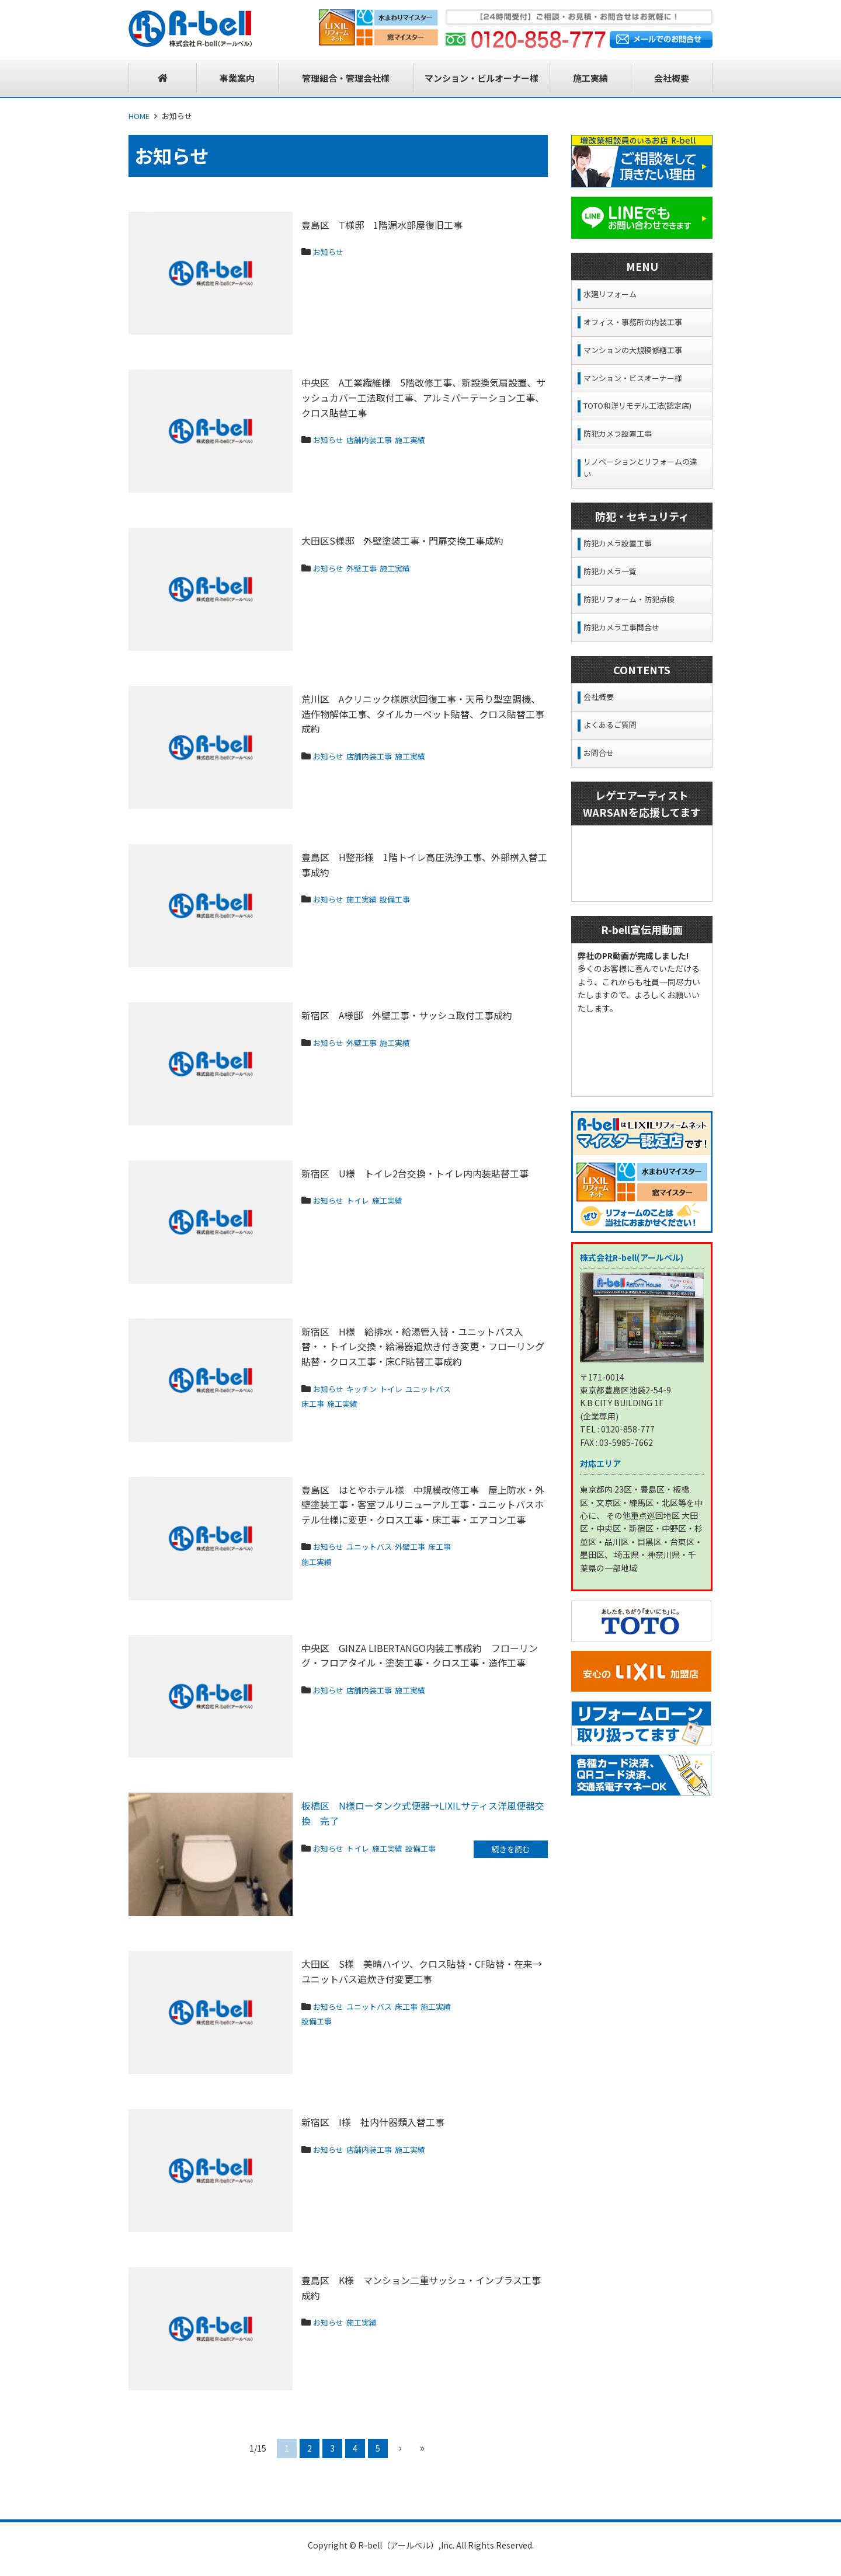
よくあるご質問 (610, 724)
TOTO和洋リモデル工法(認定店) (637, 405)
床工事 (374, 1403)
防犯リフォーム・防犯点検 (629, 599)
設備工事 (412, 898)
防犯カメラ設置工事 (617, 433)
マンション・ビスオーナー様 (632, 378)
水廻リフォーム (610, 293)
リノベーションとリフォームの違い (640, 467)
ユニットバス (329, 1403)
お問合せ (598, 752)
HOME (139, 115)
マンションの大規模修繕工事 (632, 349)
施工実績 (431, 439)
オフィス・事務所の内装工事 (632, 321)
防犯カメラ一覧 (610, 571)
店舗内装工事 (381, 439)
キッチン (372, 1388)
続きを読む (511, 1850)
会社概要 (598, 696)
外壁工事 (372, 567)
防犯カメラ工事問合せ (621, 627)
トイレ (367, 1200)
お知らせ (331, 251)
